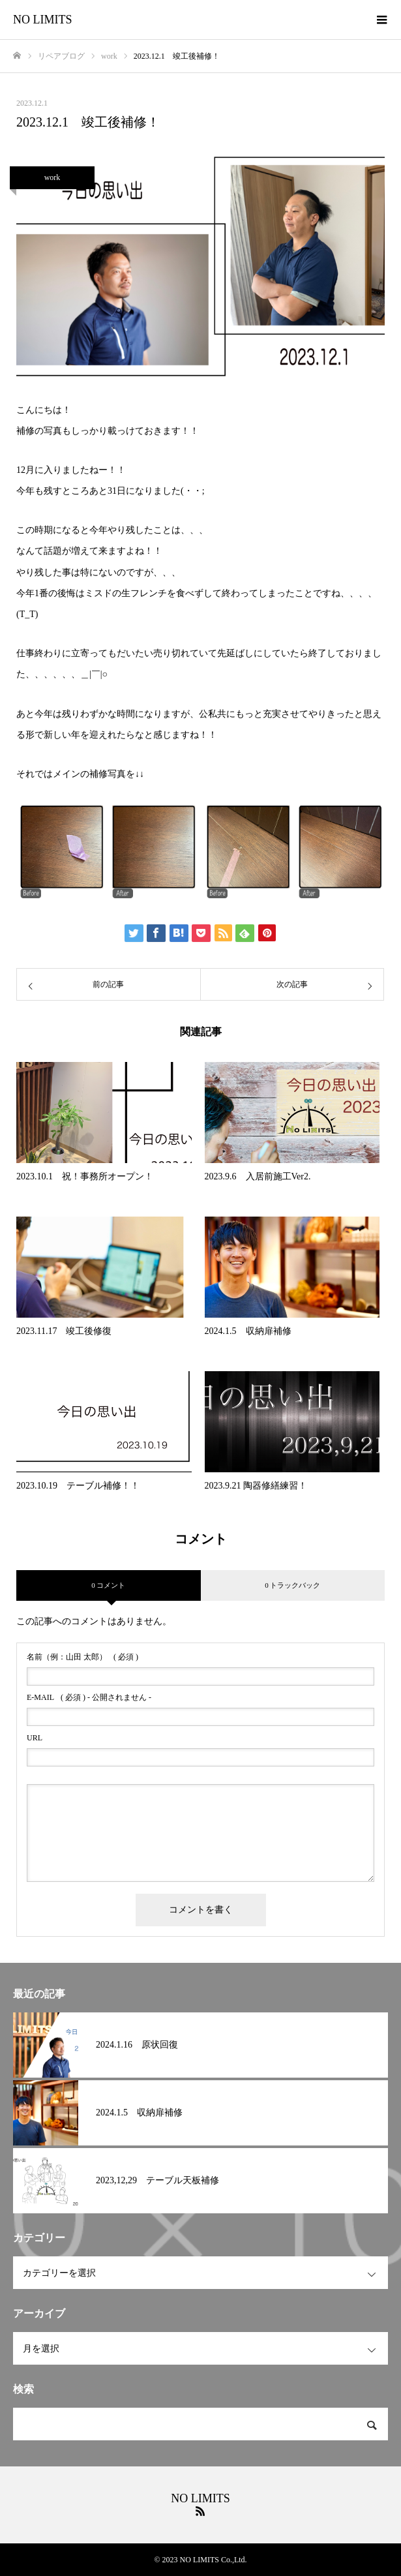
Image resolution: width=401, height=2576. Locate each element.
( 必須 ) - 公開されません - (89, 1697)
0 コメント (108, 1585)
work (52, 177)
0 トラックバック (292, 1585)
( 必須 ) (82, 1657)
